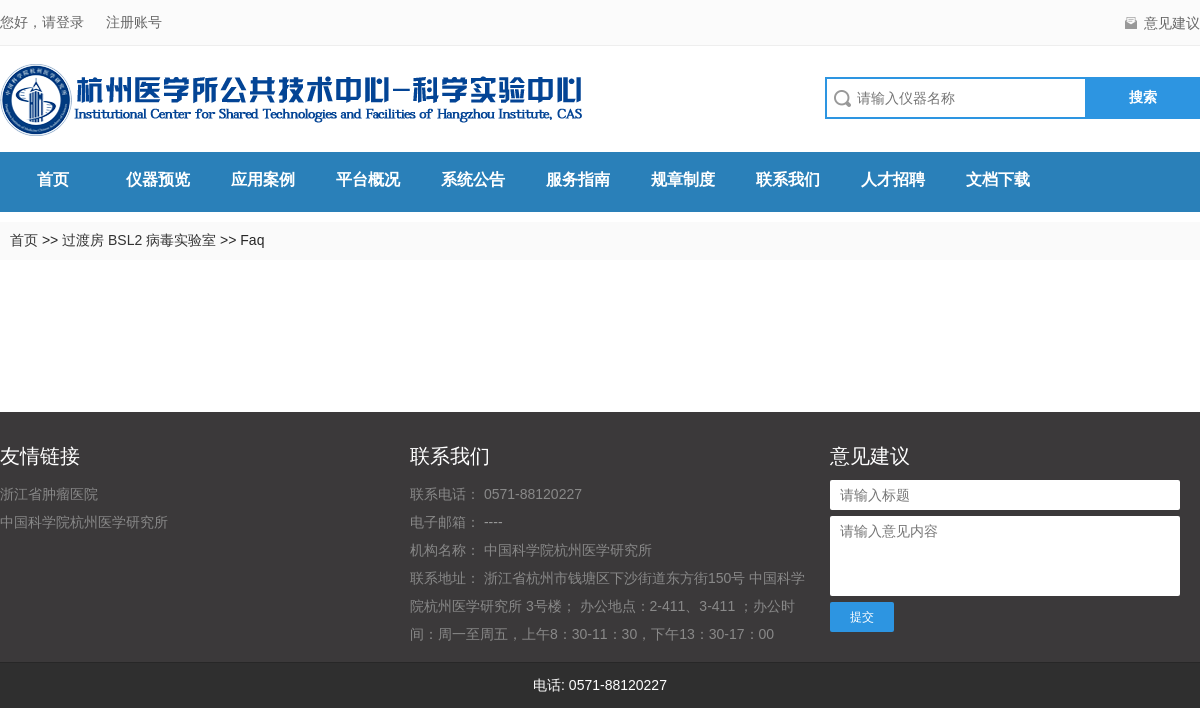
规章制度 (683, 179)
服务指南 (578, 179)
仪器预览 (158, 179)
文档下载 (998, 179)
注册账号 (134, 22)
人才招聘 (893, 179)
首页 (53, 179)
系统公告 (473, 179)
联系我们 (788, 179)
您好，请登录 (44, 22)
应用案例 (263, 179)
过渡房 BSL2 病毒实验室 (141, 240)
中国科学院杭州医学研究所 (84, 522)
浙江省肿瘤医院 (49, 494)
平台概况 (368, 179)
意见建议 (1172, 23)
